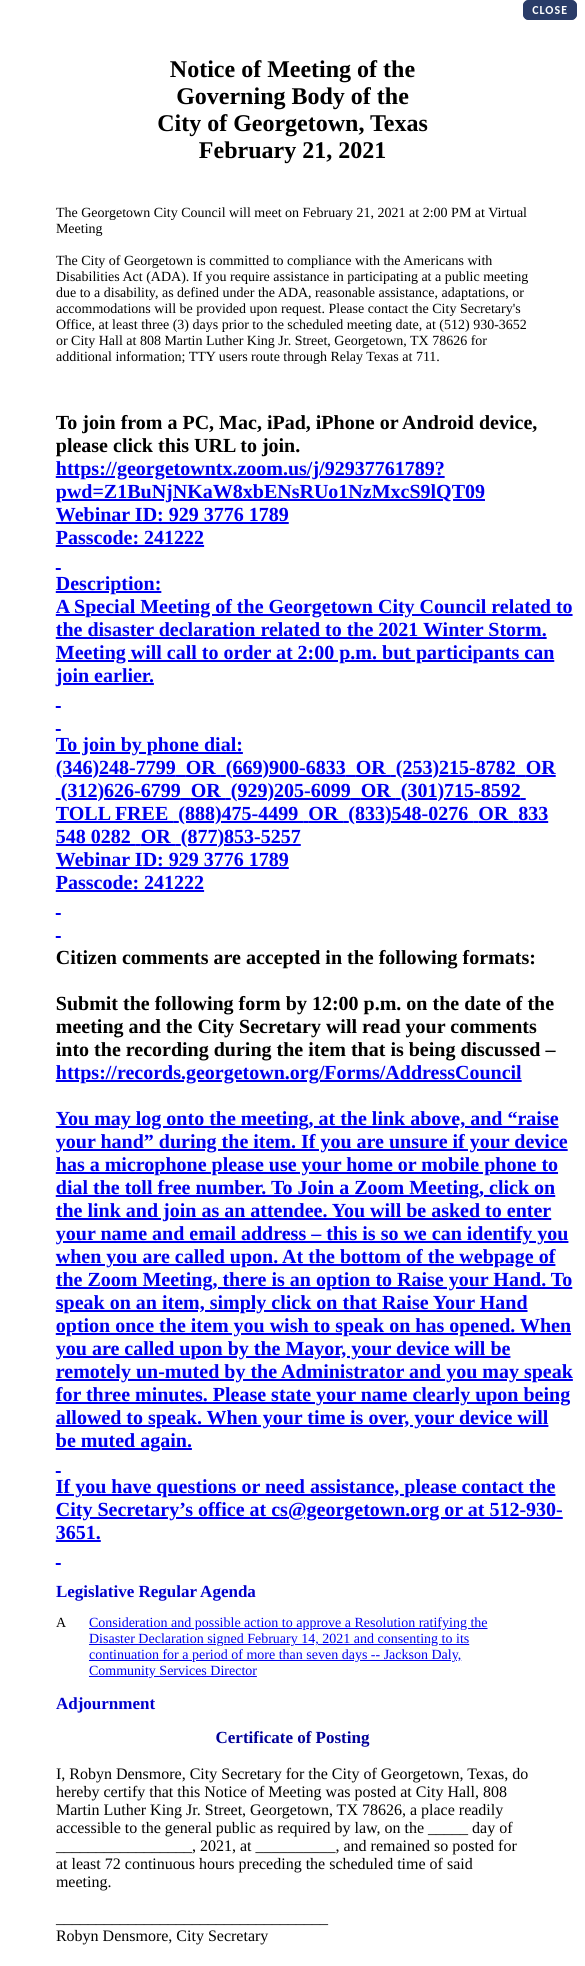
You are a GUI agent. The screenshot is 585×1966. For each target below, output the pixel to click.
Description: (109, 584)
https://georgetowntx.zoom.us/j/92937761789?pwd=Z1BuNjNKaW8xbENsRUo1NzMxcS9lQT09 (270, 480)
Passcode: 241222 (130, 538)
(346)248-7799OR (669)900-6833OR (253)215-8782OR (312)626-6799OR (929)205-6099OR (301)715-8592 (306, 779)
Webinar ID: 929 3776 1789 (172, 515)
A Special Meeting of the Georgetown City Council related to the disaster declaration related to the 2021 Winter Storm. (314, 618)
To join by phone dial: (149, 745)
